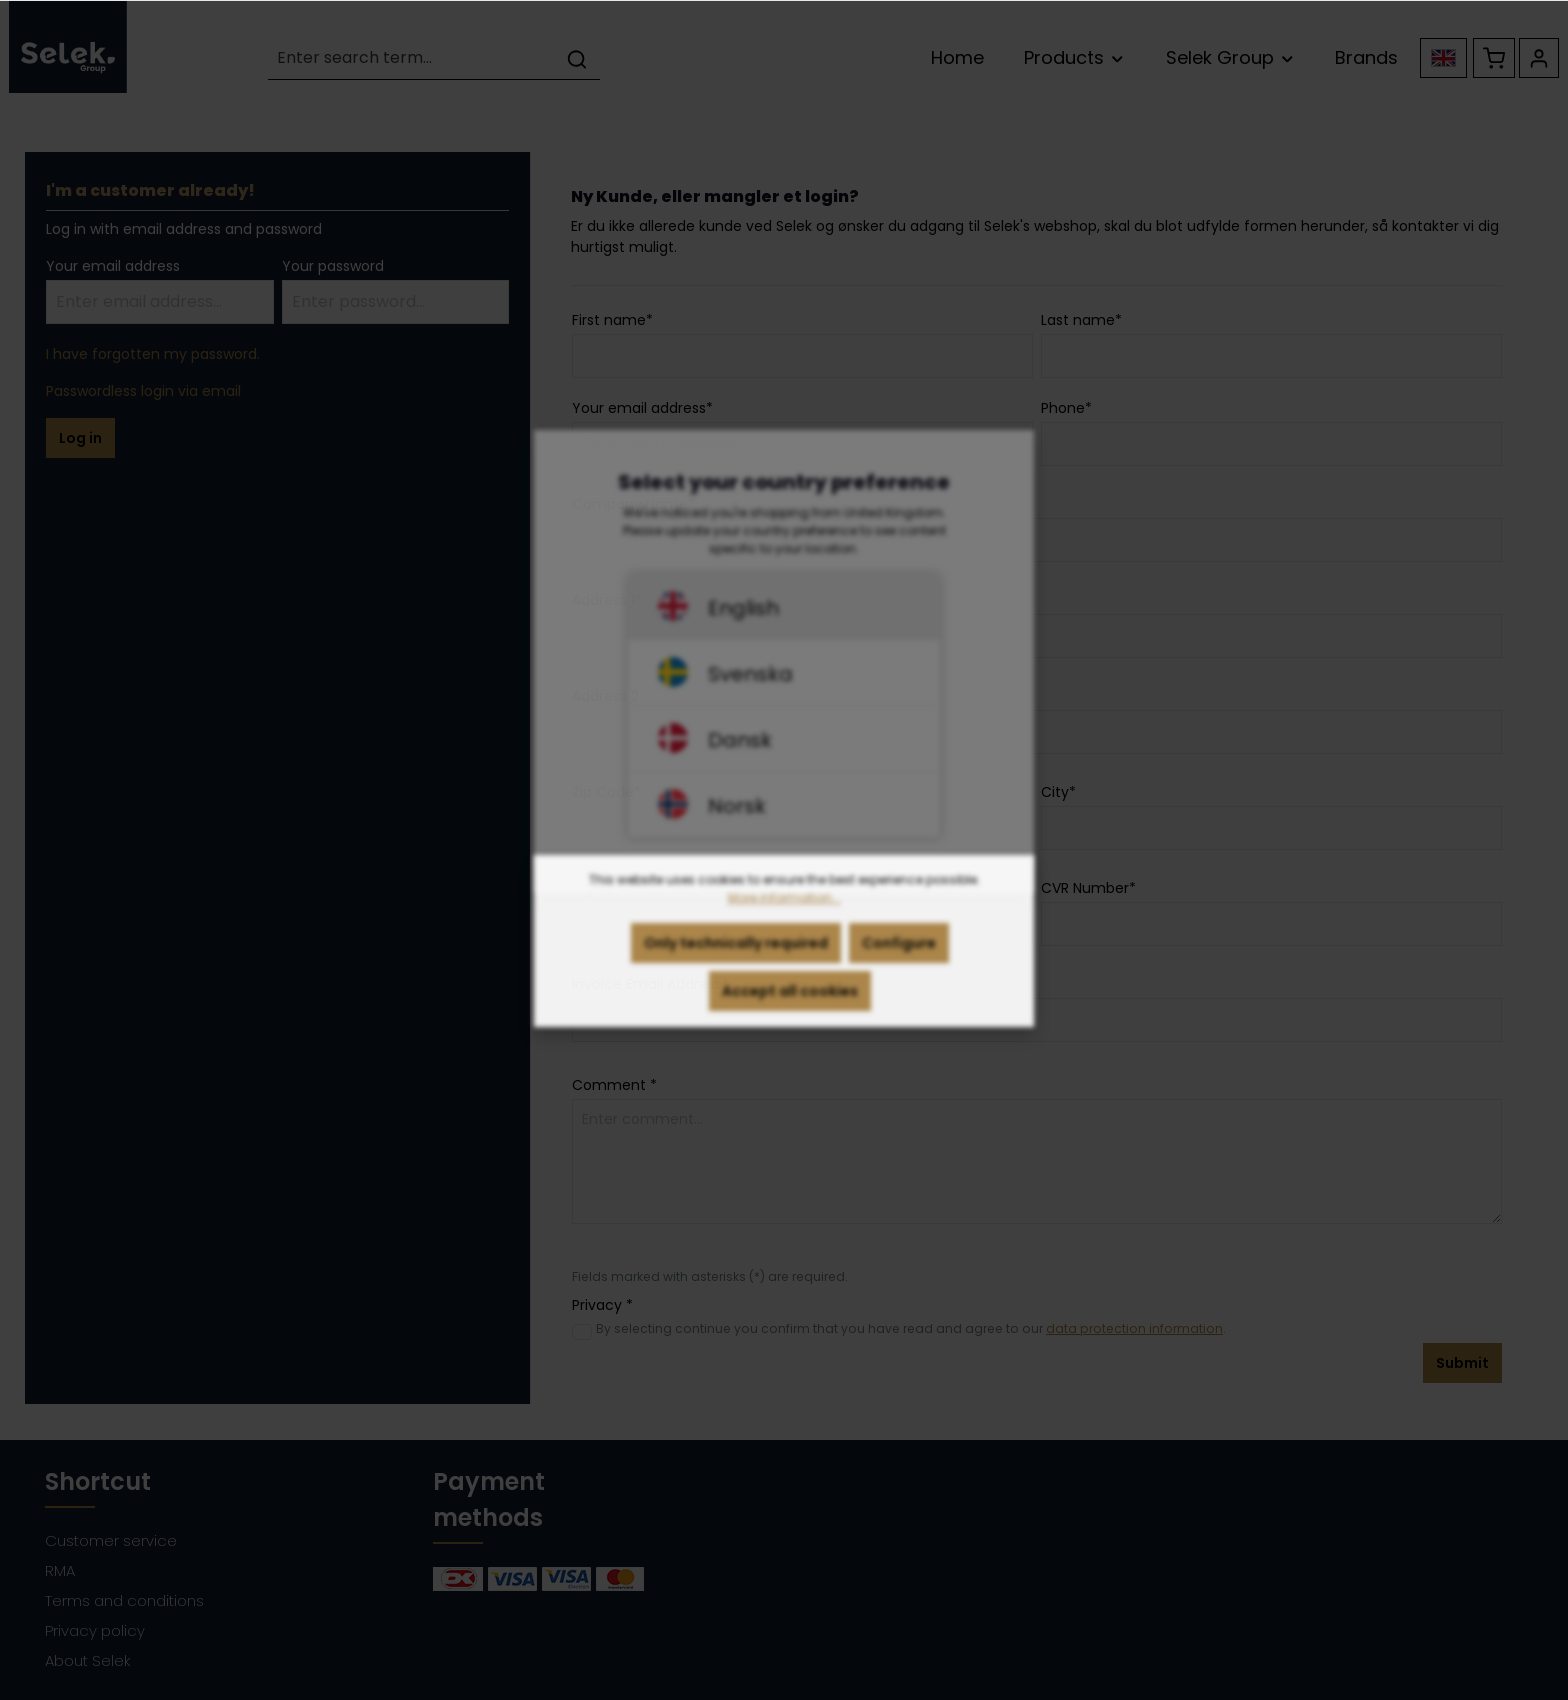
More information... (784, 922)
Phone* (1066, 408)
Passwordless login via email (143, 391)
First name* (612, 320)
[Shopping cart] (1494, 58)
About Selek (88, 1660)
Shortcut (98, 1481)
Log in (80, 438)
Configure (899, 968)
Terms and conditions (124, 1600)
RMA (60, 1570)
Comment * (614, 1085)
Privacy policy (95, 1630)
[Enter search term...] (411, 58)
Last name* (1081, 320)
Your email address (113, 266)
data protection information (1134, 1328)
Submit (1462, 1363)
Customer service (111, 1540)
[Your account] (1539, 58)
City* (1058, 792)
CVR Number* (1088, 888)
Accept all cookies (790, 1016)
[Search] (577, 58)
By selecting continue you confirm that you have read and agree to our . (911, 1328)
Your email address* (642, 408)
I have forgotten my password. (153, 354)
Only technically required (736, 968)
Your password (333, 266)
